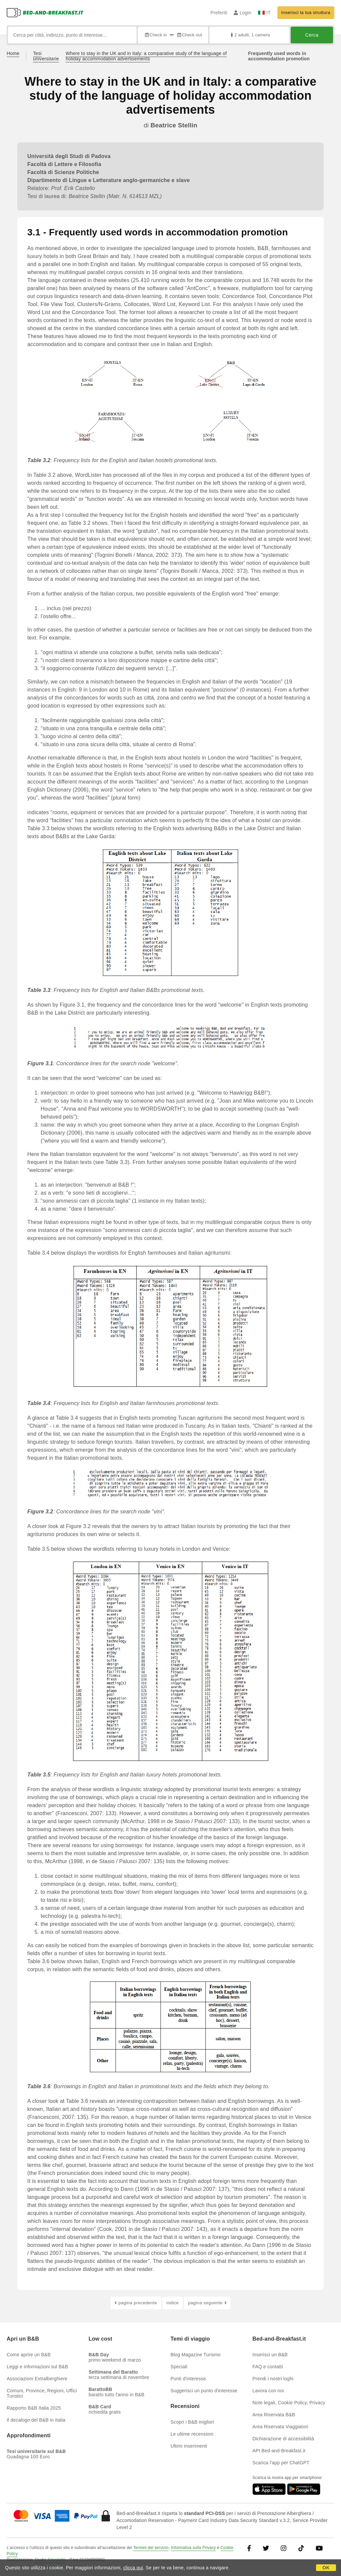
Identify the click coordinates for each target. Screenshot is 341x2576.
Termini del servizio (151, 2547)
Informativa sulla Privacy (193, 2547)
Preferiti (218, 12)
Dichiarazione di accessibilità (283, 2438)
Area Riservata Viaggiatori (280, 2426)
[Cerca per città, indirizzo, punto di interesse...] (72, 35)
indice (173, 2302)
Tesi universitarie (46, 56)
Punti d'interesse (188, 2378)
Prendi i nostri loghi (272, 2378)
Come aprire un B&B (29, 2354)
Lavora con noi (268, 2390)
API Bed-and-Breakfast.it (278, 2450)
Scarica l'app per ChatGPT (280, 2462)
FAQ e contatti (267, 2366)
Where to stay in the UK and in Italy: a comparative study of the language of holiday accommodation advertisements (146, 56)
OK (325, 2567)
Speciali (178, 2366)
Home (13, 53)
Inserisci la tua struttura (305, 12)
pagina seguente (207, 2302)
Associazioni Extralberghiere (37, 2378)
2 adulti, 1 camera (249, 34)
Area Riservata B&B (273, 2414)
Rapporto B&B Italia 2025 (34, 2408)
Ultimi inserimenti (188, 2446)
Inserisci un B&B (270, 2354)
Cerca (312, 35)
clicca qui (133, 2567)
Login (242, 12)
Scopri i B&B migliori (192, 2422)
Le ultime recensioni (191, 2434)
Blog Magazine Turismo (195, 2354)
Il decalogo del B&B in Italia (36, 2420)
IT (264, 12)
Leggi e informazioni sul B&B (37, 2366)
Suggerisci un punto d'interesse (203, 2390)
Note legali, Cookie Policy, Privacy (288, 2402)
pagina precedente (136, 2302)
